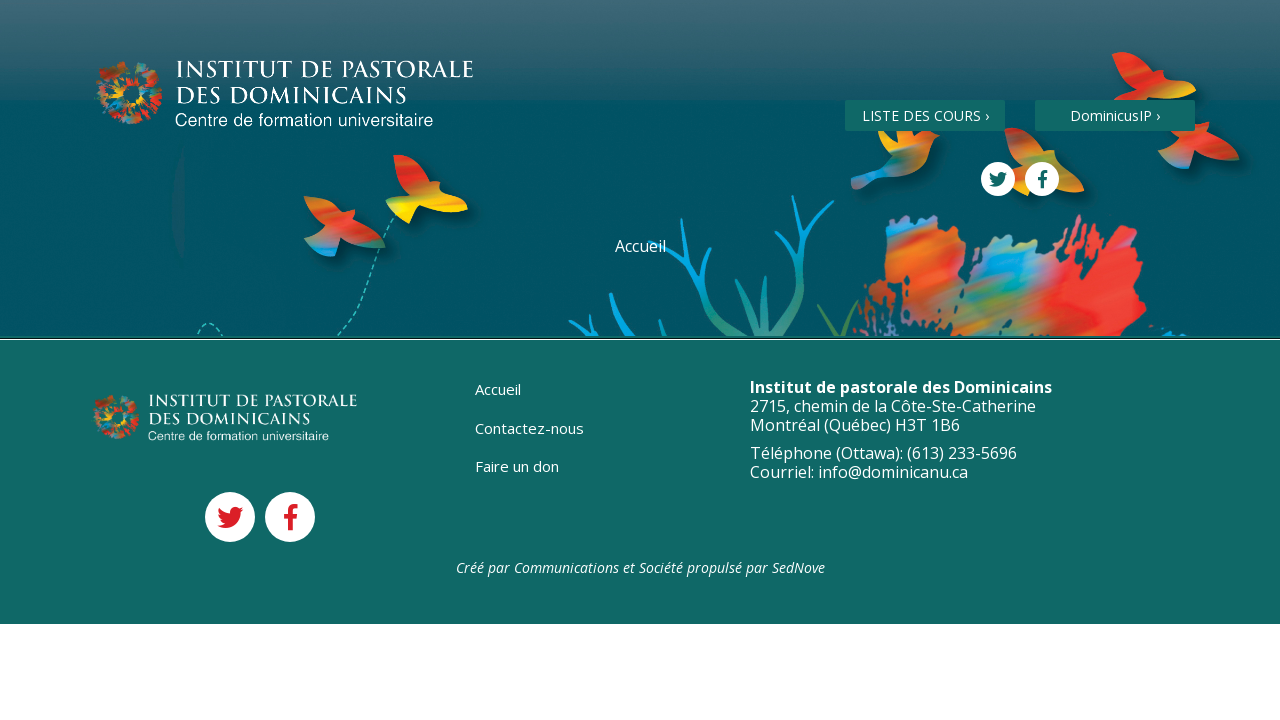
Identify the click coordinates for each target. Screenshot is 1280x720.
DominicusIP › (1115, 115)
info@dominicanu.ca (893, 472)
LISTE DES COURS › (925, 115)
